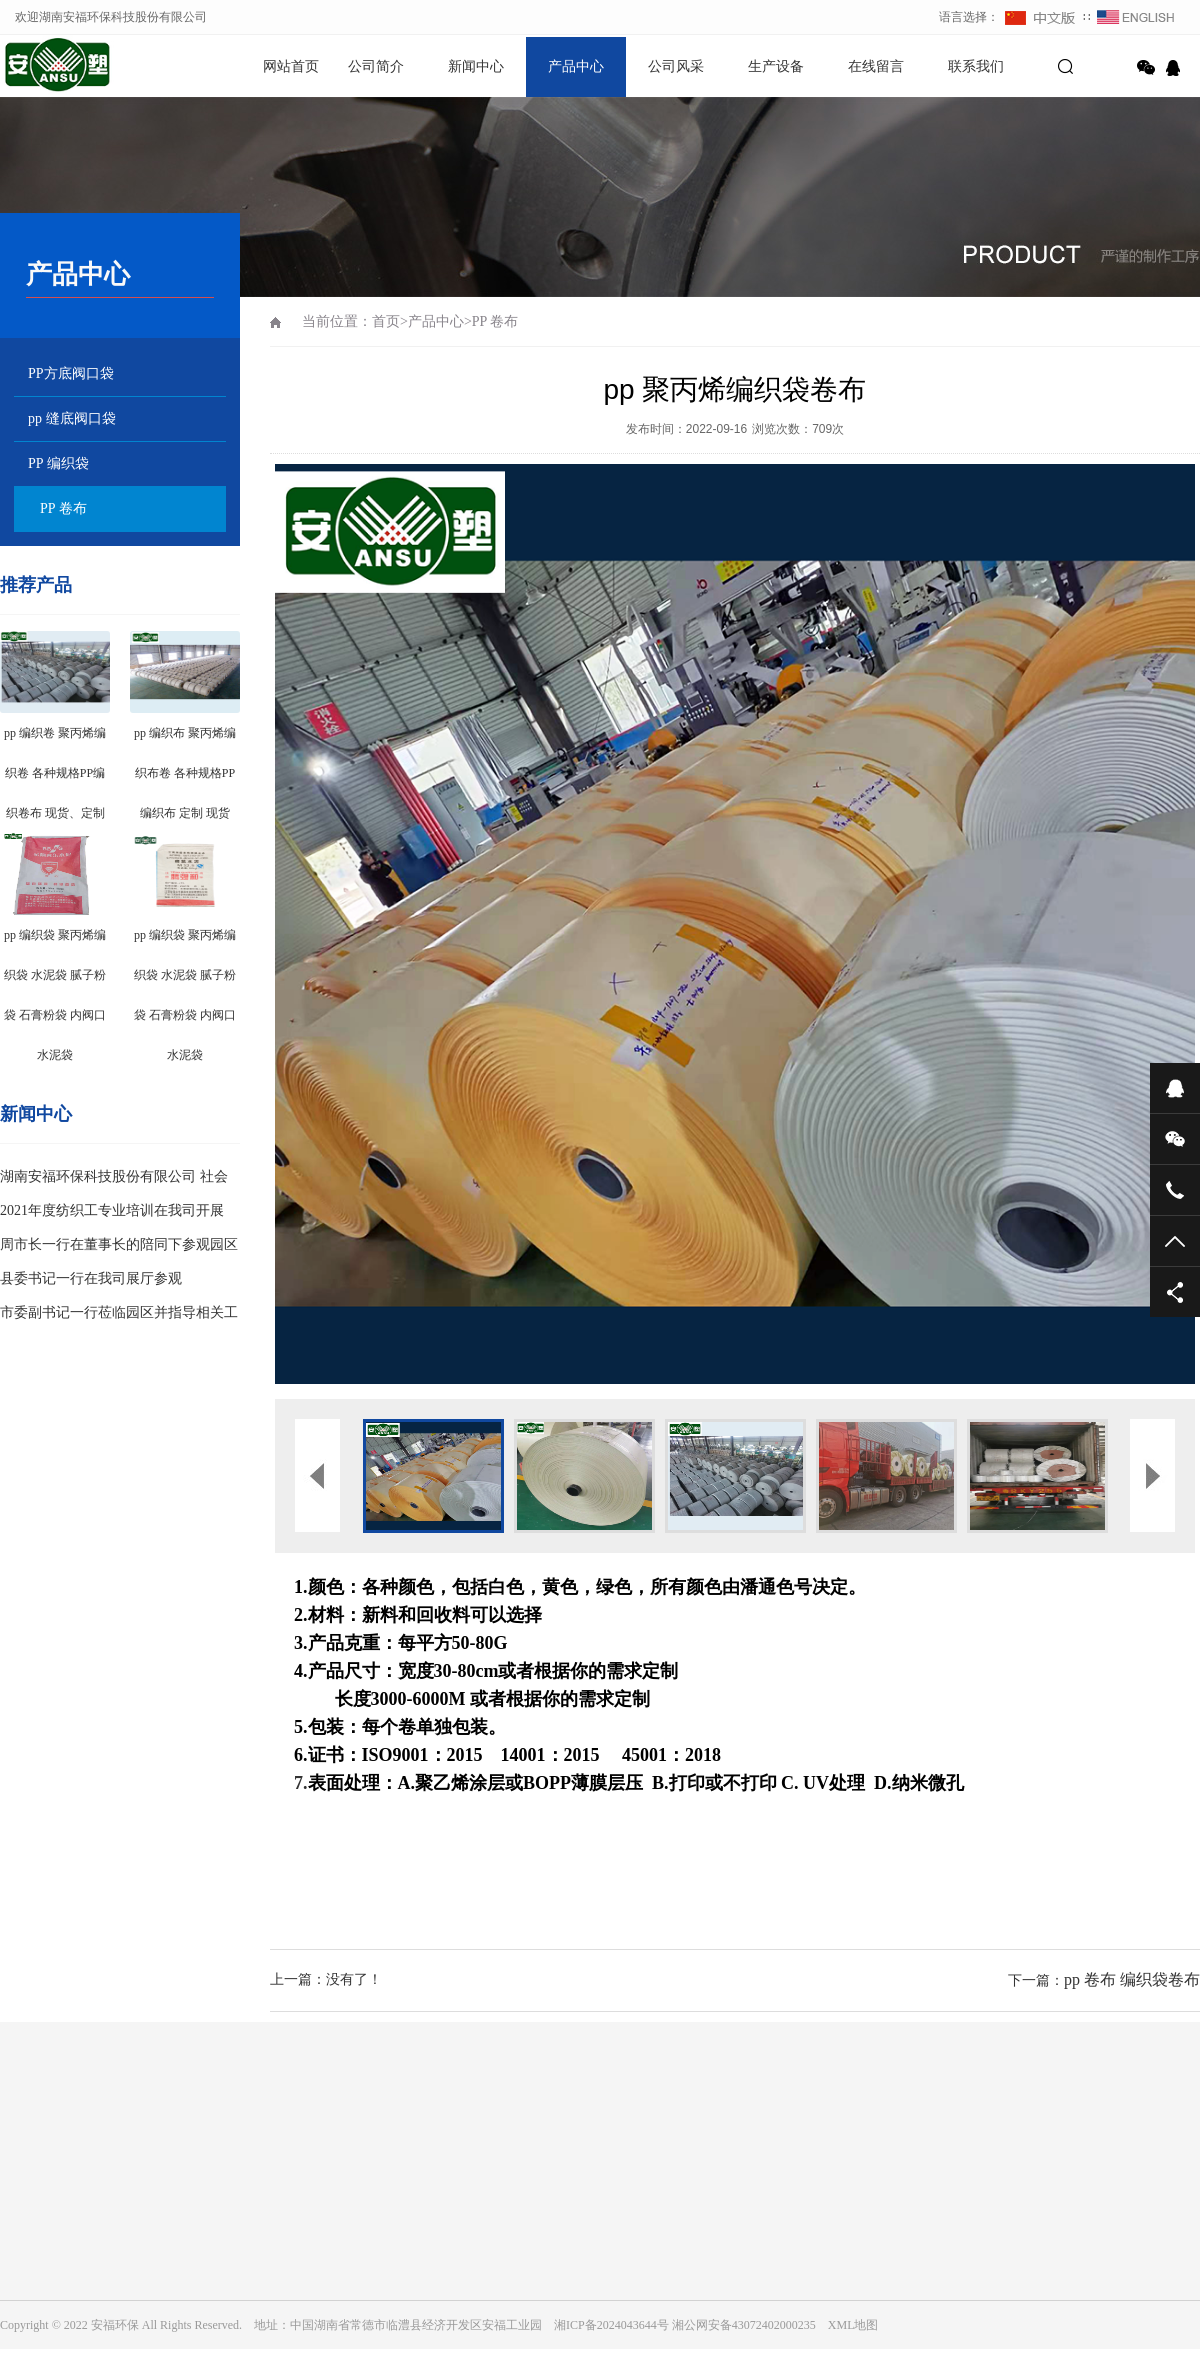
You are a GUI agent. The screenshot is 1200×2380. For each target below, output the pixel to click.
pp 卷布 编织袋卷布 (1132, 1979)
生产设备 (776, 66)
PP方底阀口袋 (71, 373)
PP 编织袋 (58, 463)
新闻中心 (476, 66)
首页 (386, 321)
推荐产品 (36, 585)
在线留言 (876, 66)
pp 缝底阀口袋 (72, 418)
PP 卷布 (63, 508)
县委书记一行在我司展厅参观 (91, 1278)
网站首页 (291, 66)
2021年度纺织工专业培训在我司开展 (112, 1210)
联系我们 (976, 66)
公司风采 (676, 66)
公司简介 (376, 66)
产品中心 (576, 66)
